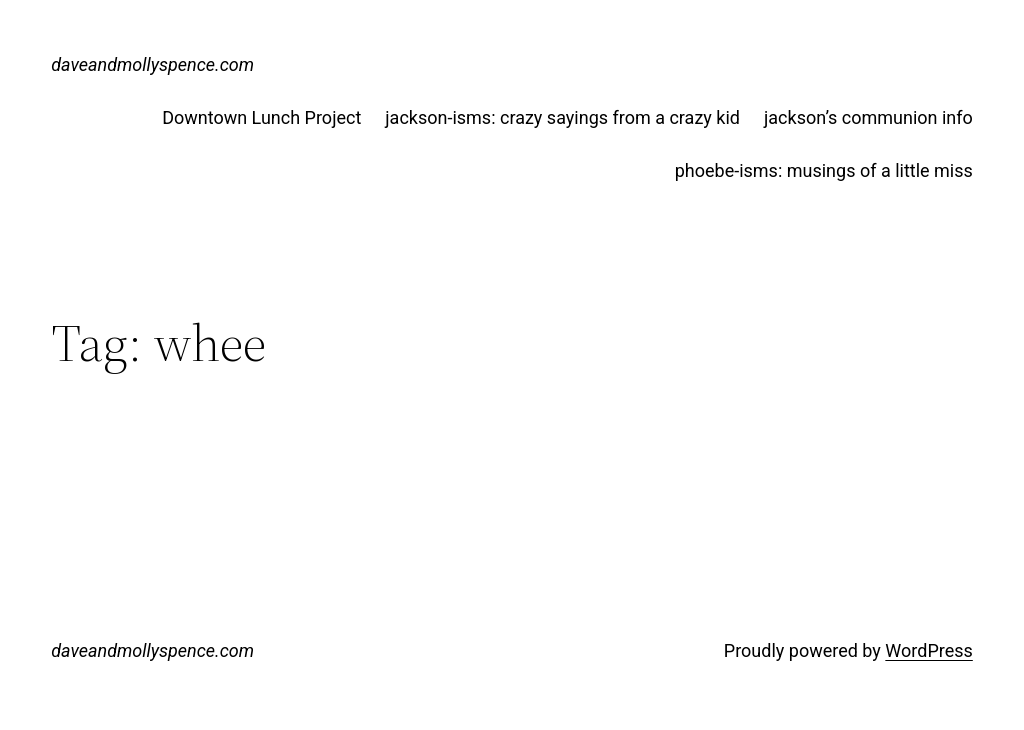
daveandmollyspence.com (152, 64)
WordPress (928, 650)
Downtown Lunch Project (261, 117)
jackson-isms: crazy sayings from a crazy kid (562, 117)
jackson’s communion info (868, 117)
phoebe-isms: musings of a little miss (824, 170)
